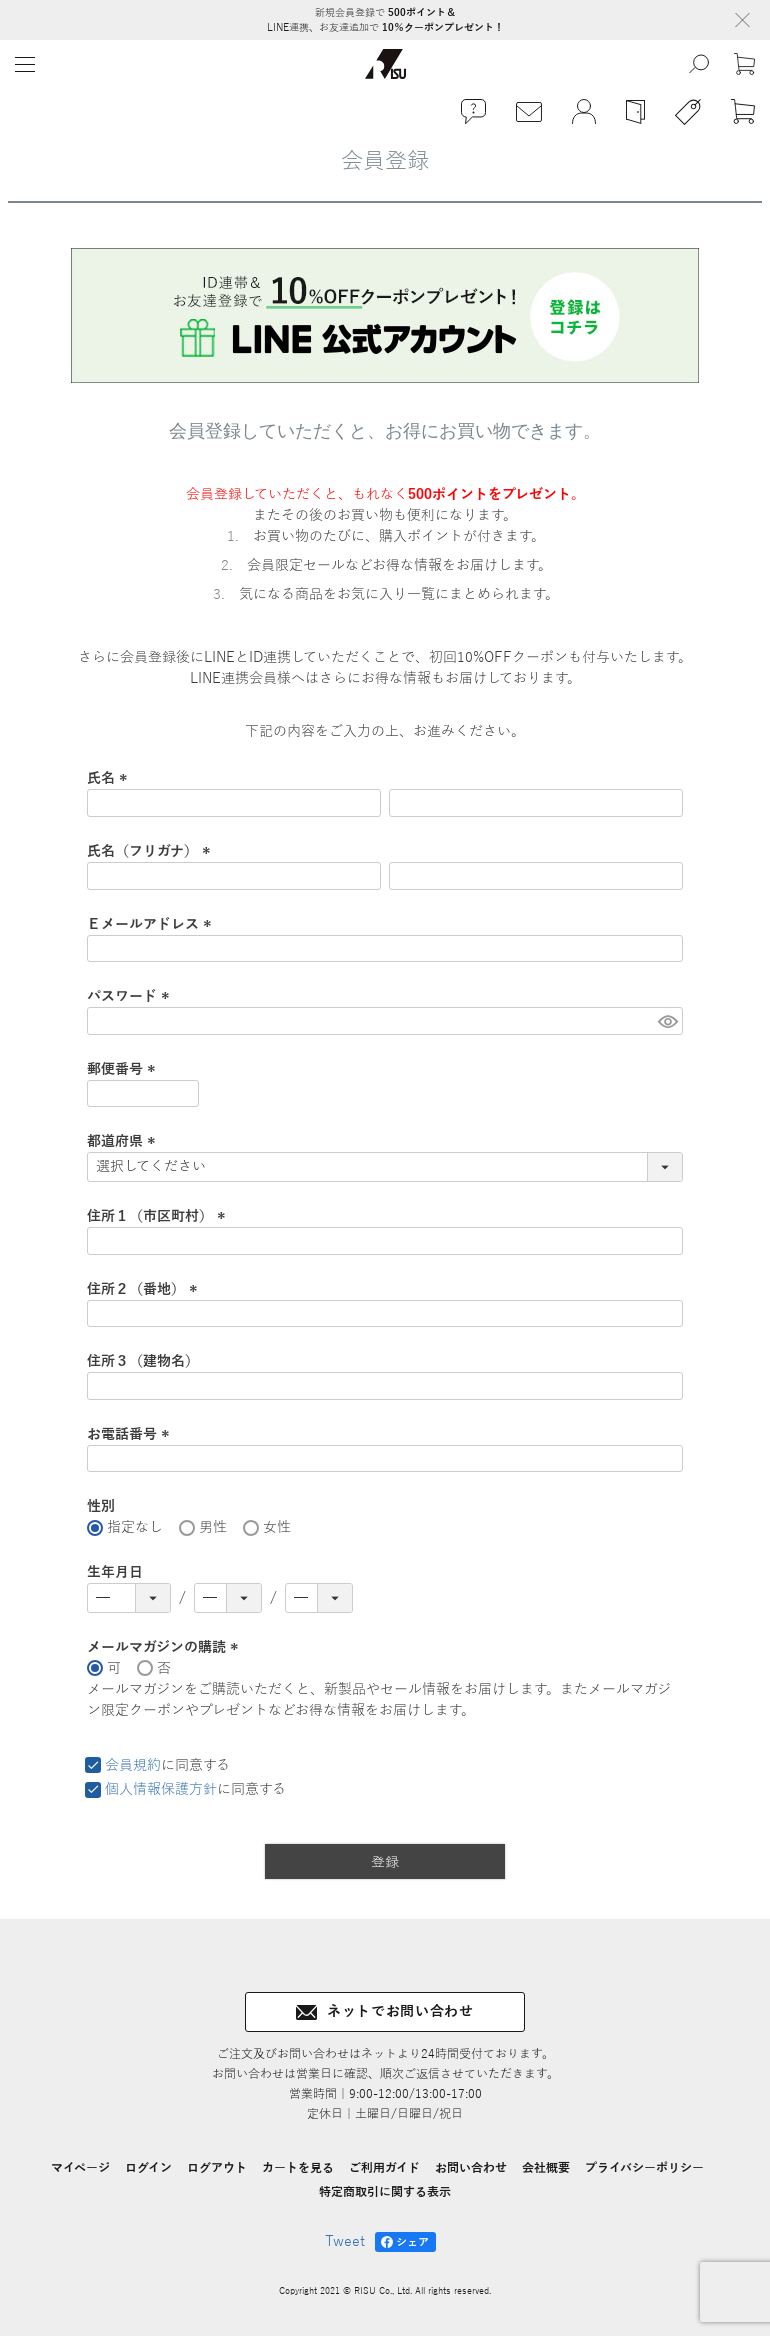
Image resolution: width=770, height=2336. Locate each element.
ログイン (148, 2168)
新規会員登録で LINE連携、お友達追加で (385, 20)
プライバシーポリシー (644, 2168)
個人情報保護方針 (161, 1789)
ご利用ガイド (384, 2168)
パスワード (131, 996)
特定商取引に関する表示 (385, 2192)
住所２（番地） (145, 1289)
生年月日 (115, 1572)
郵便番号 (124, 1069)
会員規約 (133, 1765)
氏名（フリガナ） (151, 851)
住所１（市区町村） (159, 1216)
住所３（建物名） (143, 1361)
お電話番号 (131, 1434)
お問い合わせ (471, 2168)
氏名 (110, 778)
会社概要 (546, 2168)
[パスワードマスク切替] (667, 1021)
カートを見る (298, 2168)
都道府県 (124, 1141)
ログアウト (217, 2168)
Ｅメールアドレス (152, 924)
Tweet (345, 2241)
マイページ (80, 2168)
